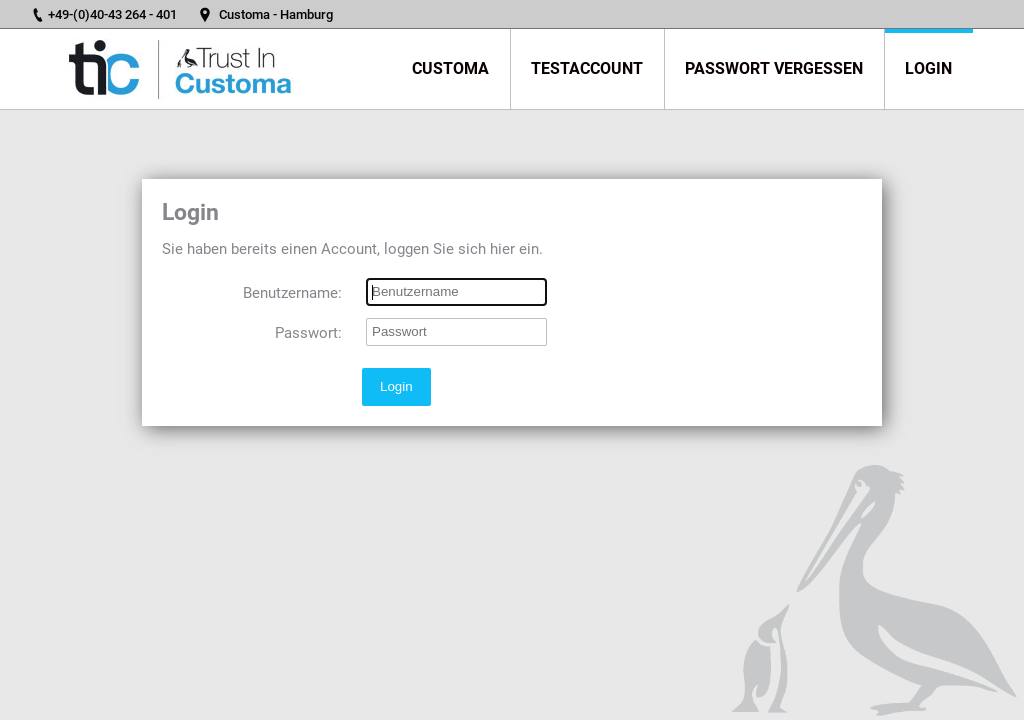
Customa (450, 68)
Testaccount (587, 68)
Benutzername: (292, 293)
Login (928, 68)
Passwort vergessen (774, 68)
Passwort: (308, 333)
